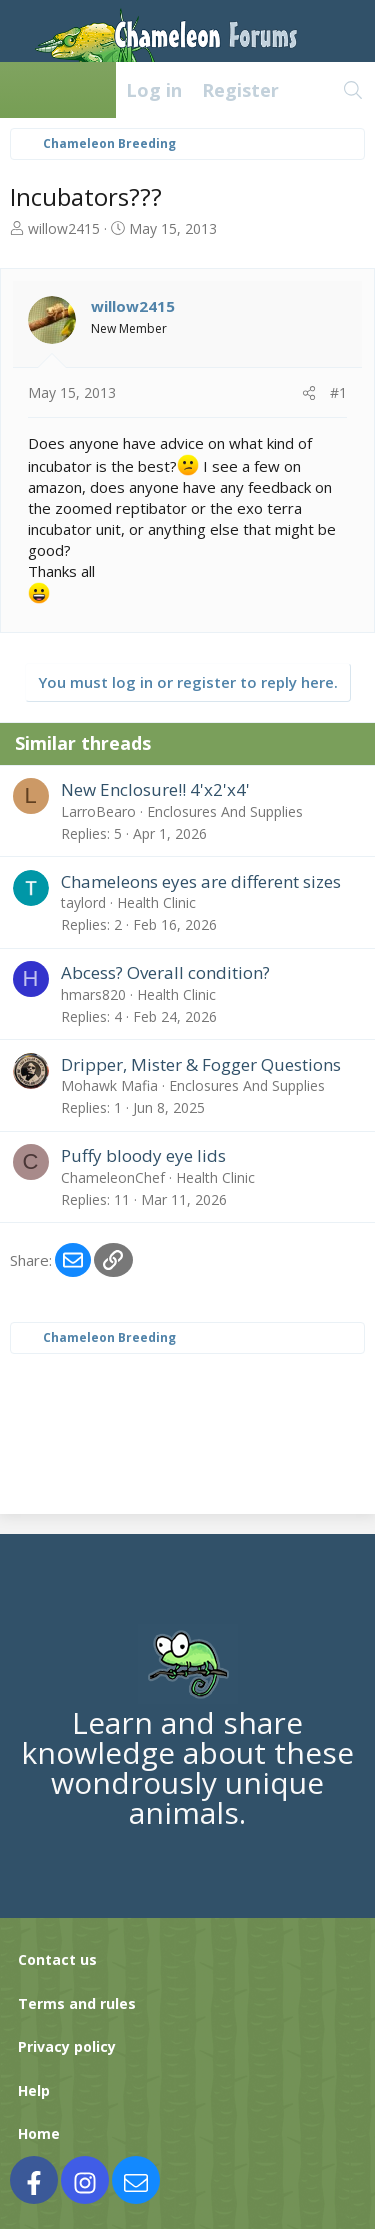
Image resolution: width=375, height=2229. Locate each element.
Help (34, 2090)
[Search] (353, 90)
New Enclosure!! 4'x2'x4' (155, 789)
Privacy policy (67, 2046)
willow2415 (64, 228)
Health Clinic (156, 902)
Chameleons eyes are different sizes (201, 881)
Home (39, 2133)
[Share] (309, 393)
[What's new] (310, 90)
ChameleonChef (113, 1177)
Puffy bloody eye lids (143, 1155)
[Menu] (26, 90)
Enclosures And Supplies (225, 811)
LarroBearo (98, 811)
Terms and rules (77, 2003)
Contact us (57, 1959)
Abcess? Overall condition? (165, 972)
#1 (338, 392)
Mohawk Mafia (109, 1085)
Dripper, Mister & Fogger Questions (201, 1064)
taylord (83, 902)
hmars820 (93, 994)
